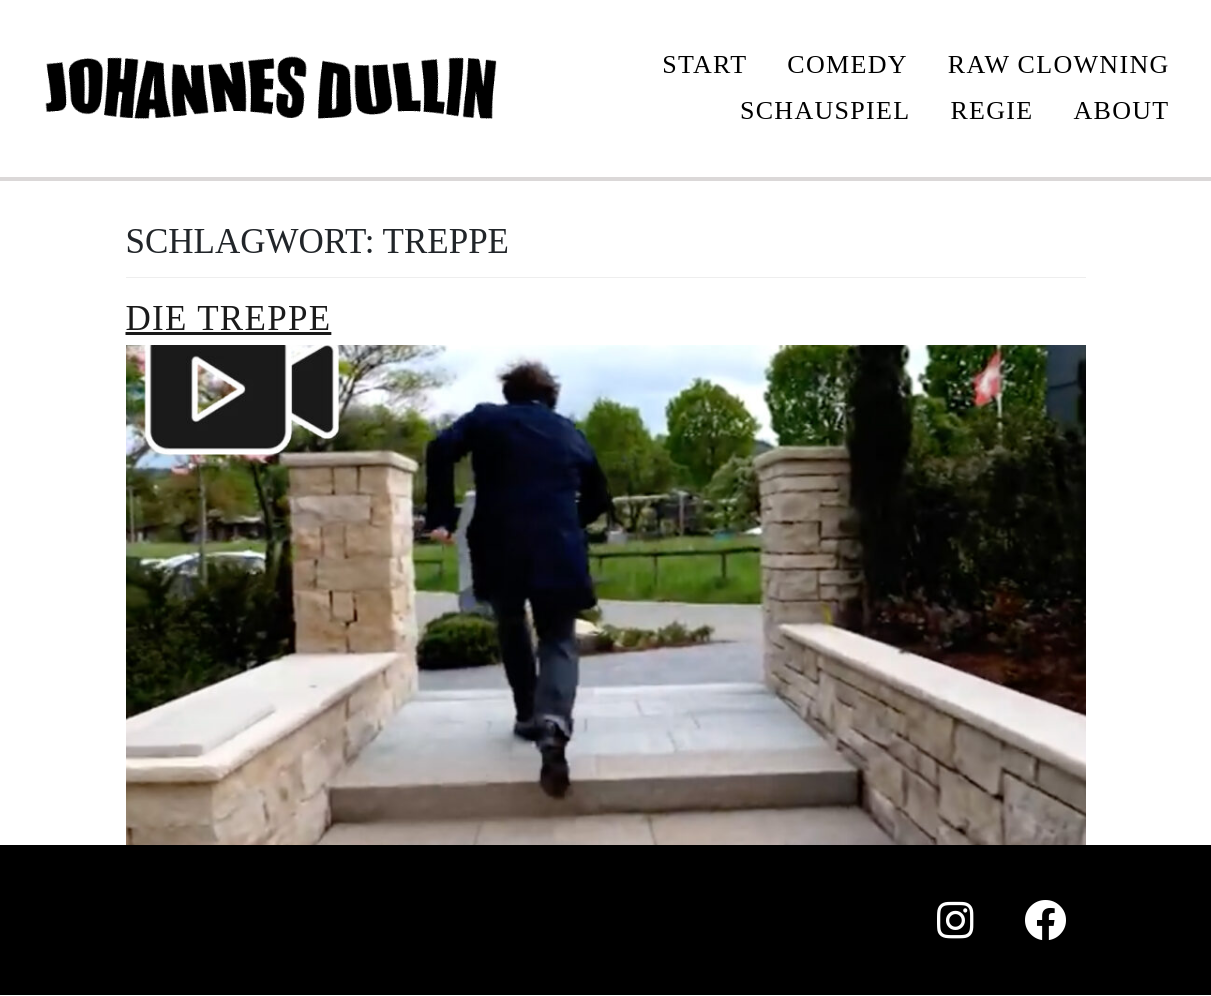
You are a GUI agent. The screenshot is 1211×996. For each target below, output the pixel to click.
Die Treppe (229, 318)
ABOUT (1121, 110)
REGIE (991, 110)
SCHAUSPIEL (825, 110)
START (704, 64)
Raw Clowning (1059, 64)
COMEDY (847, 64)
